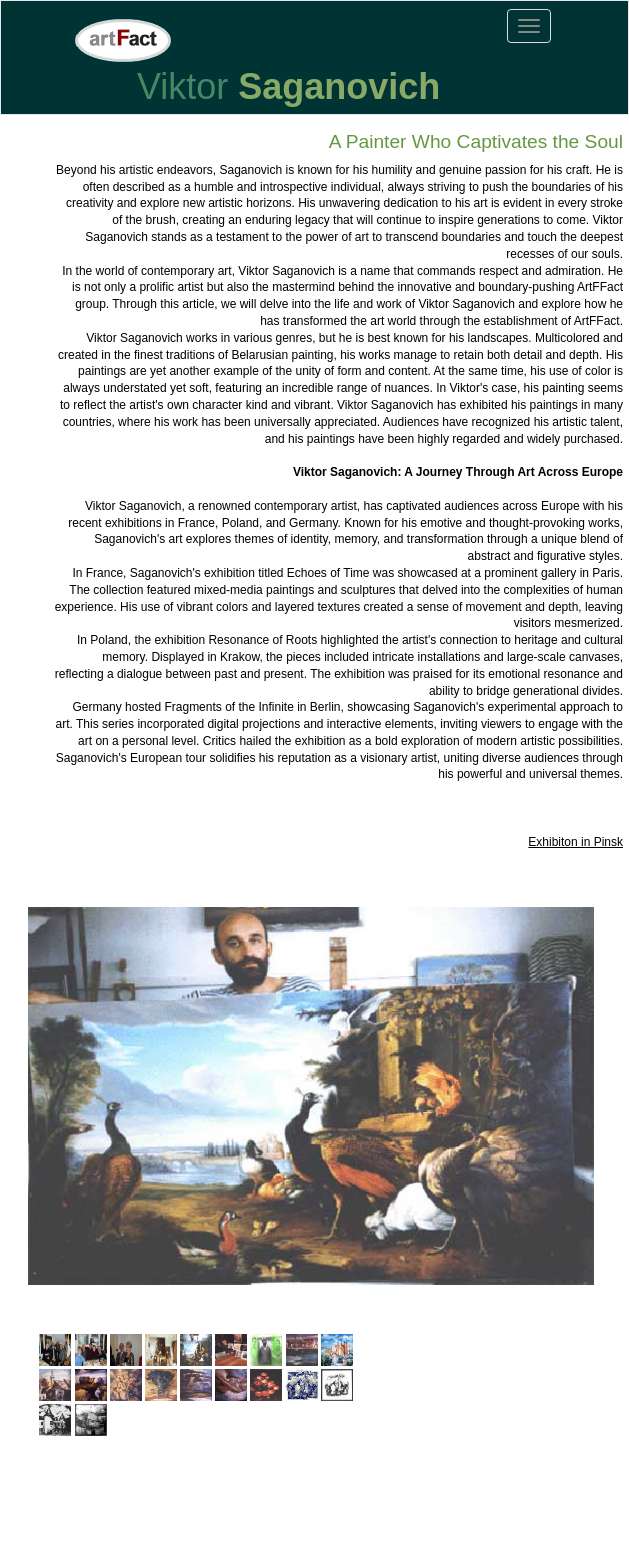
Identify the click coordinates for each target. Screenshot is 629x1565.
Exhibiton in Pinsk (575, 842)
